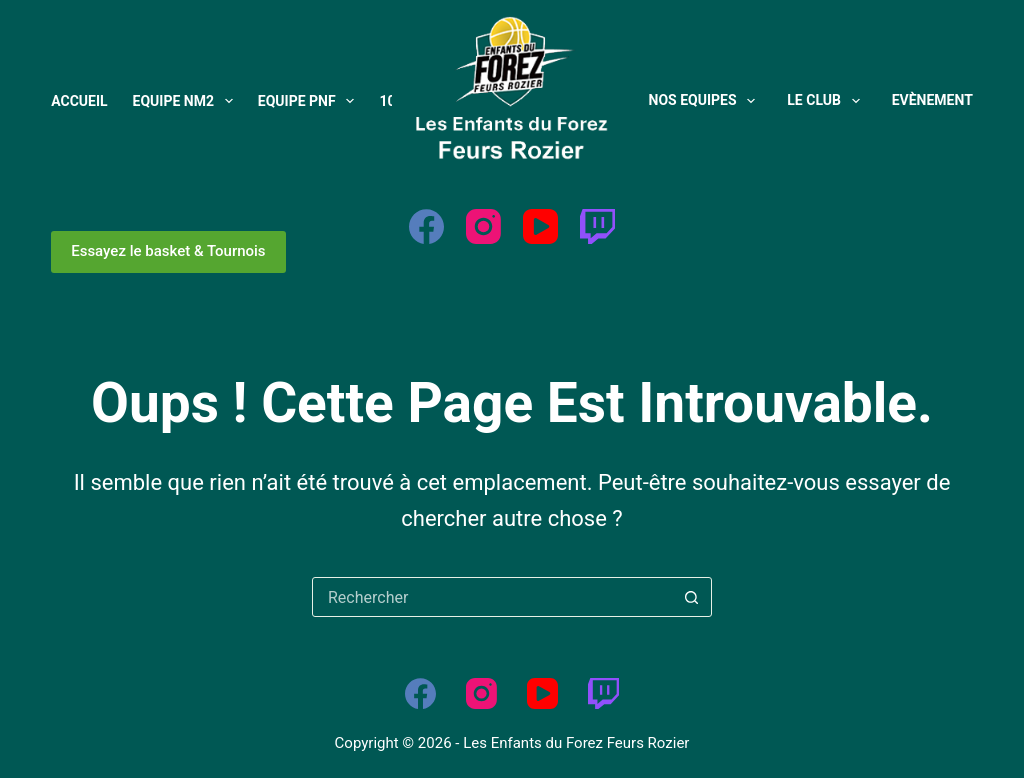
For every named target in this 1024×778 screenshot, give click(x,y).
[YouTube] (540, 226)
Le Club (827, 101)
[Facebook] (426, 226)
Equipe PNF (310, 101)
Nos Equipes (706, 101)
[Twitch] (597, 226)
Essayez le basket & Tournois (168, 251)
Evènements (937, 100)
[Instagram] (483, 226)
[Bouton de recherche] (691, 597)
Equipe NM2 (187, 101)
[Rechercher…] (492, 597)
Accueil (79, 101)
